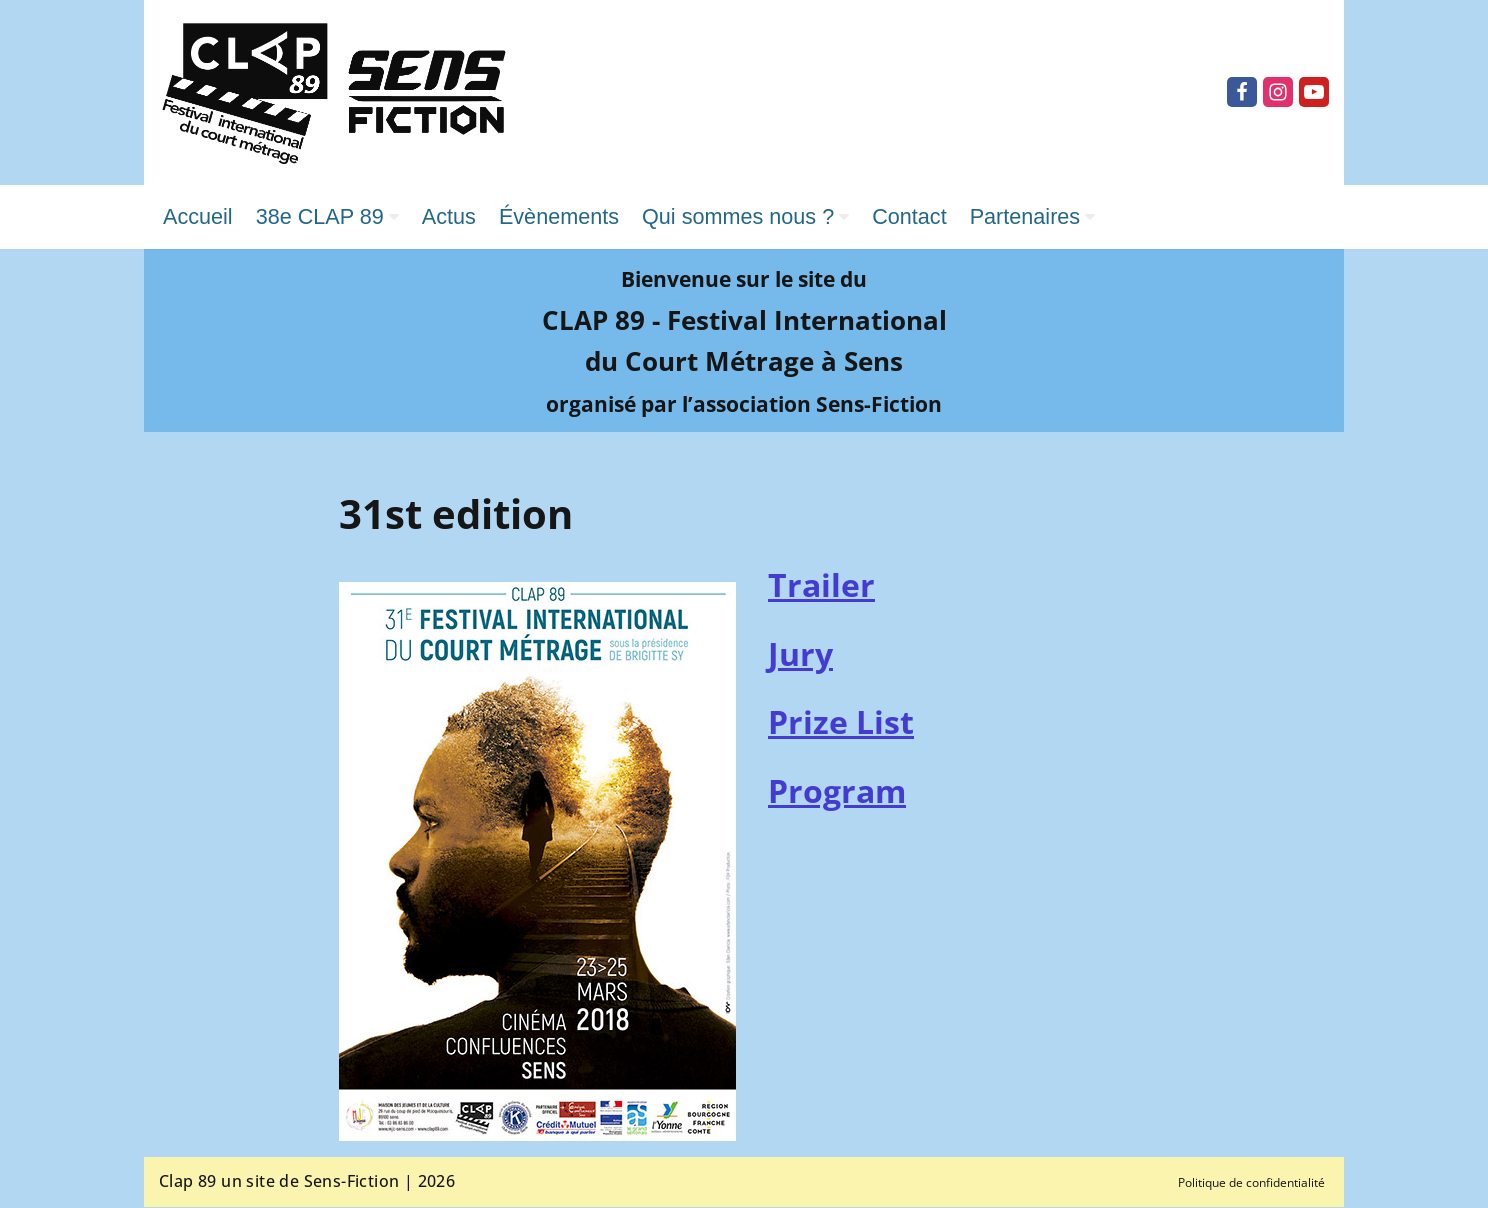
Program (837, 791)
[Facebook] (1242, 92)
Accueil (198, 216)
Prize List (841, 722)
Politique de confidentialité (1251, 1183)
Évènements (564, 216)
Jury (800, 654)
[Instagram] (1278, 92)
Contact (920, 216)
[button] (397, 217)
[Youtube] (1314, 92)
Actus (452, 216)
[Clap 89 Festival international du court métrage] (334, 92)
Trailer (821, 585)
